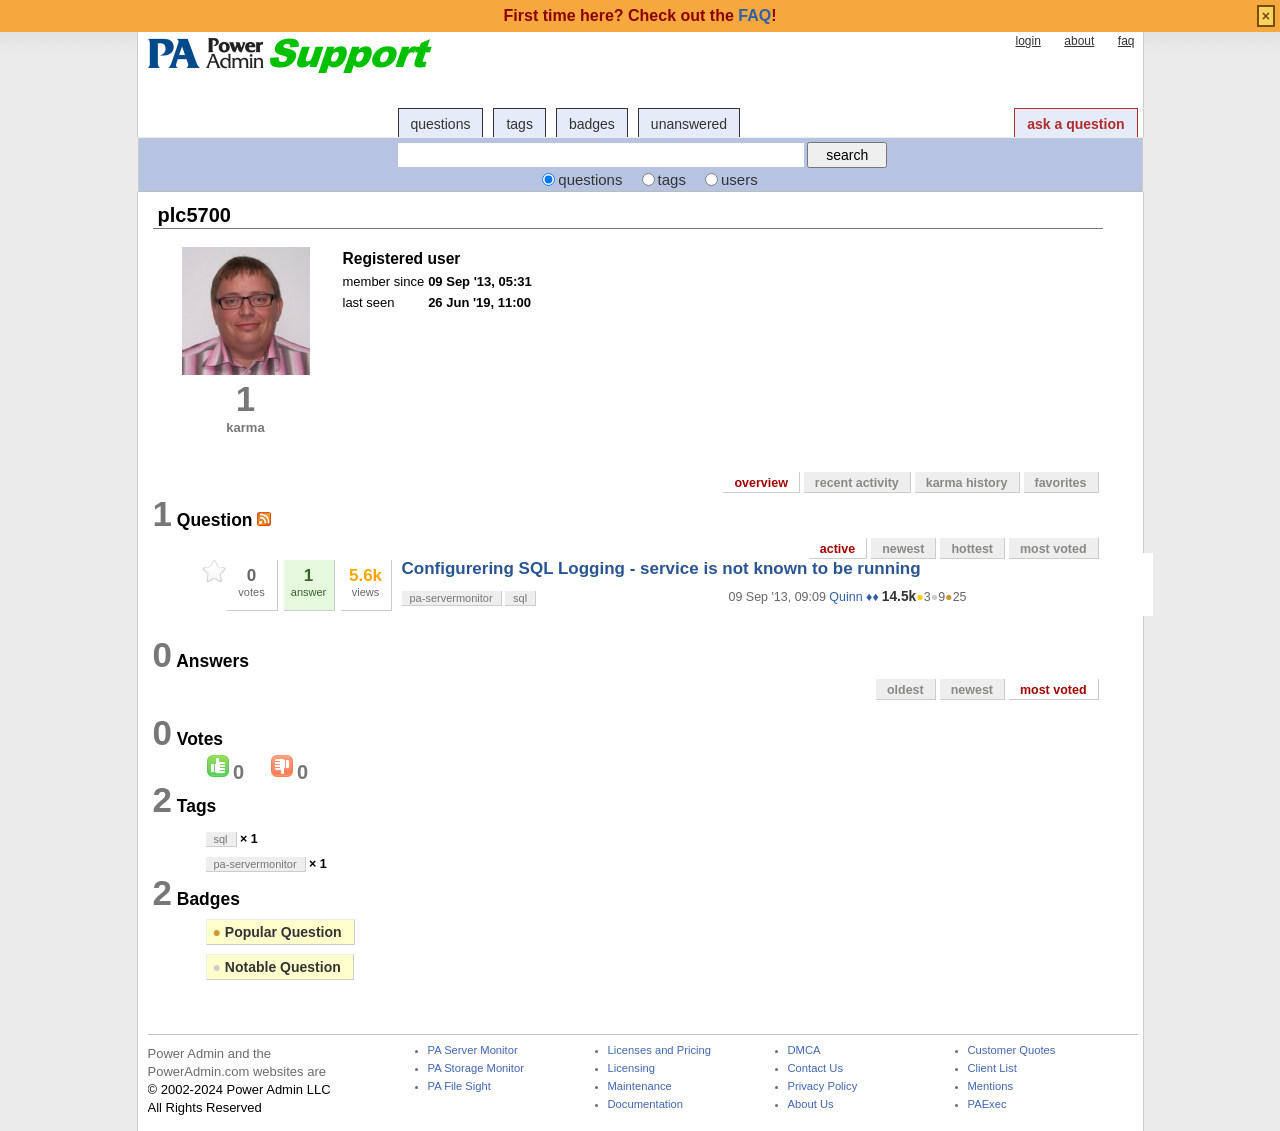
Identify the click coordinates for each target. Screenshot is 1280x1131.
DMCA (804, 1050)
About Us (811, 1104)
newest (903, 549)
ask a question (1075, 124)
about (1079, 41)
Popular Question (277, 932)
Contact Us (816, 1068)
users (739, 179)
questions (441, 124)
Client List (992, 1068)
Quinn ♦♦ (853, 597)
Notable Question (277, 967)
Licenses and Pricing (660, 1050)
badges (592, 124)
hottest (972, 549)
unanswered (689, 124)
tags (519, 124)
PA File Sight (459, 1086)
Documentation (645, 1104)
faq (1126, 41)
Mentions (991, 1086)
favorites (1061, 483)
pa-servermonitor (451, 598)
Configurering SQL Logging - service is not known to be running (661, 568)
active (837, 549)
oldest (905, 690)
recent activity (857, 483)
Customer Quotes (1012, 1050)
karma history (967, 483)
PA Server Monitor (473, 1050)
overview (760, 483)
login (1027, 41)
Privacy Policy (823, 1086)
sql (520, 598)
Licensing (631, 1068)
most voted (1053, 549)
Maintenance (640, 1086)
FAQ (754, 15)
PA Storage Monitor (476, 1068)
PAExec (987, 1104)
